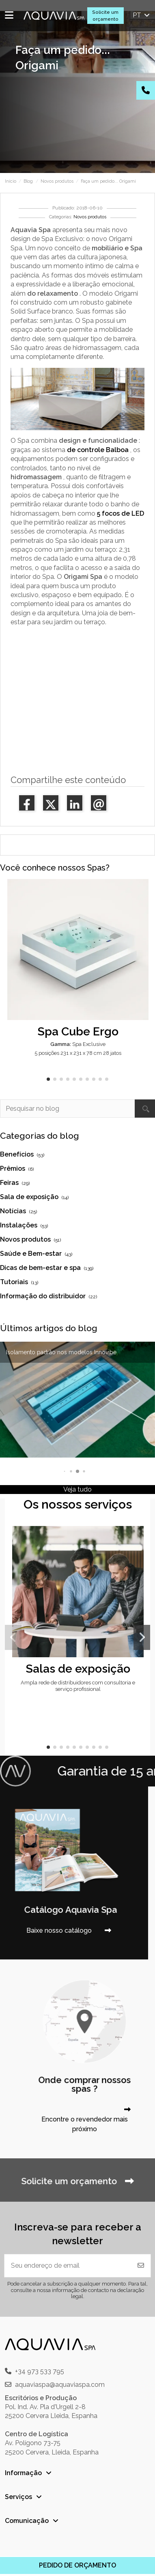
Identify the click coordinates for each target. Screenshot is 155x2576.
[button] (48, 1079)
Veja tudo (77, 1489)
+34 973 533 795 (39, 2371)
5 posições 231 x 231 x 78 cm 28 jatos (77, 1053)
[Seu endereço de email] (67, 2265)
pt (142, 15)
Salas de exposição (78, 1668)
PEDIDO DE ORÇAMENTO (77, 2565)
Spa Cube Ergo (78, 1031)
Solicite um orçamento (105, 15)
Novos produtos (89, 217)
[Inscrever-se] (141, 2265)
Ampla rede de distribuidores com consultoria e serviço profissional (78, 1686)
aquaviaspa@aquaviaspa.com (60, 2384)
